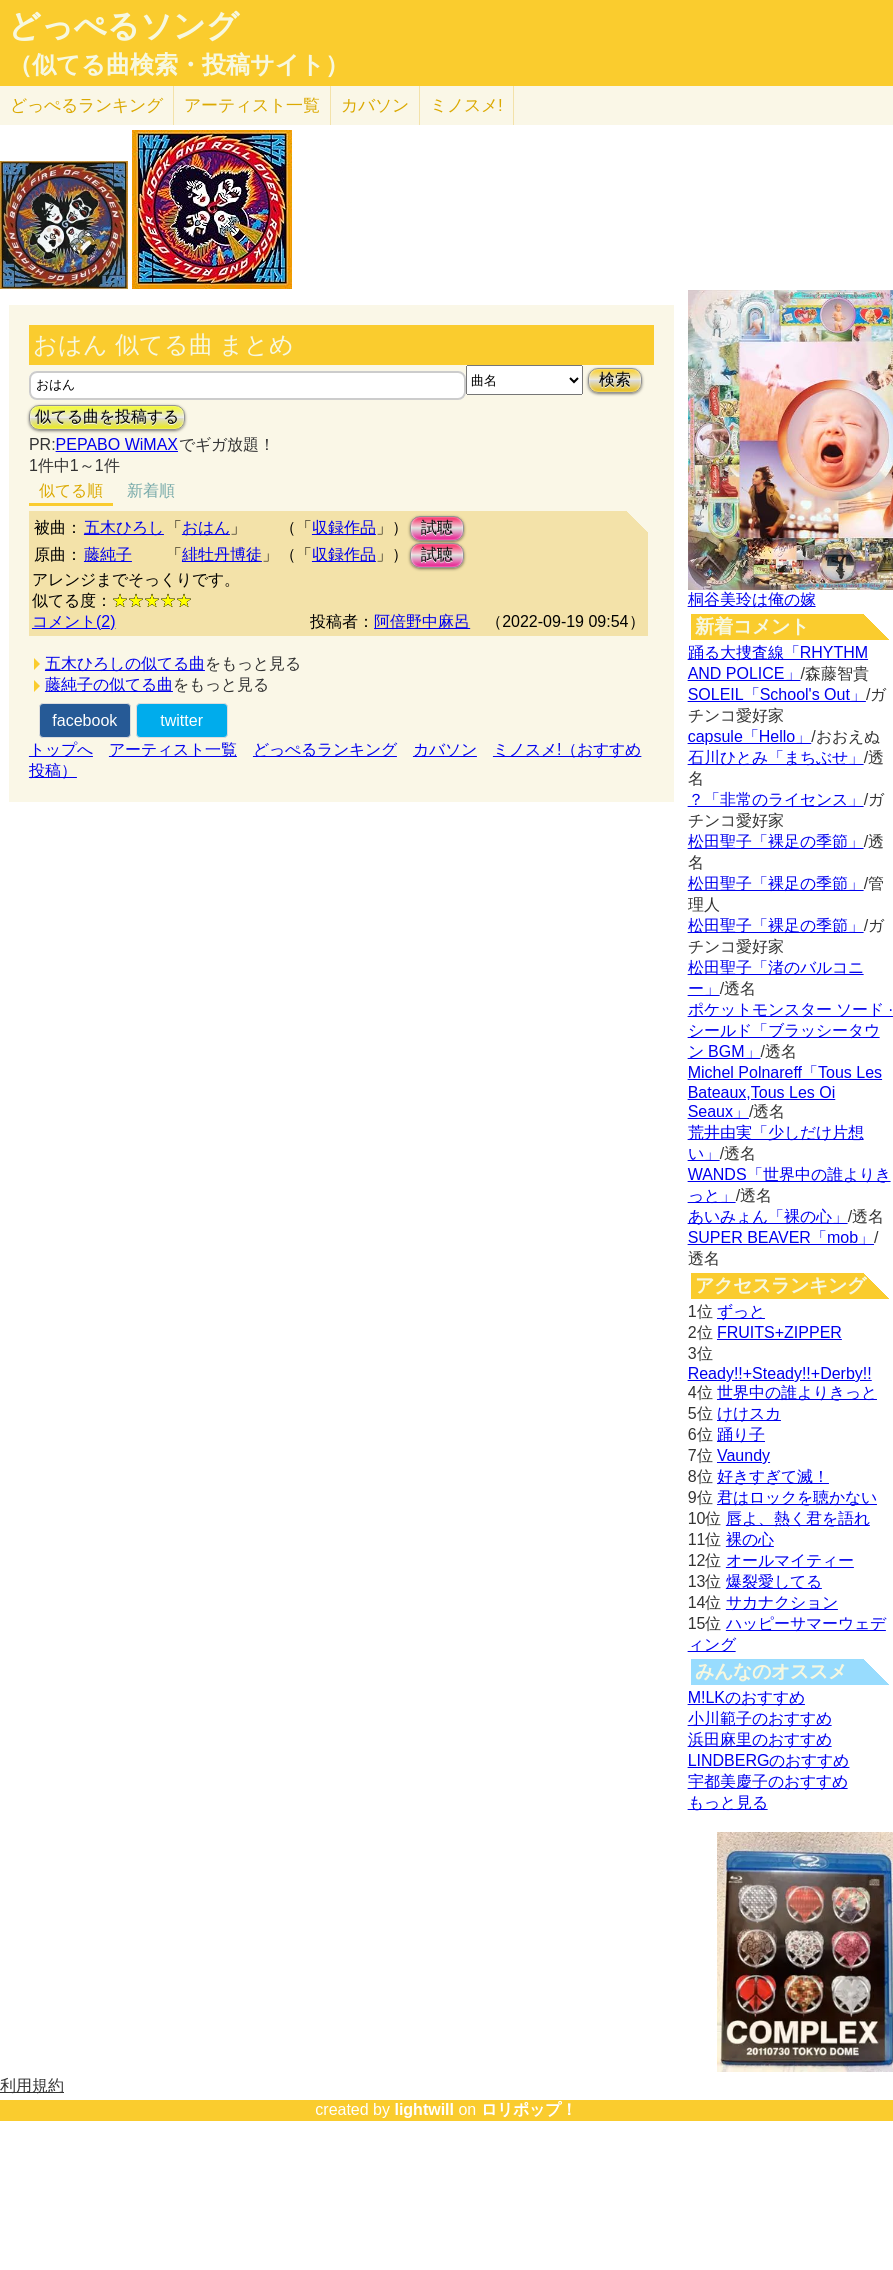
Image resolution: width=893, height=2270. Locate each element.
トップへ (61, 749)
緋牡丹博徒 (222, 554)
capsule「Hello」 (750, 736)
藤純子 (108, 554)
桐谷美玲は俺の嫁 (752, 599)
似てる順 (71, 490)
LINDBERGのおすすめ (769, 1760)
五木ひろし (124, 527)
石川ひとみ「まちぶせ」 (776, 757)
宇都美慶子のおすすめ (768, 1781)
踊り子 (741, 1434)
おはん (206, 527)
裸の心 (750, 1539)
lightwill (424, 2109)
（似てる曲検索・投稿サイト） (178, 65)
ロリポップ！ (529, 2109)
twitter (181, 720)
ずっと (741, 1311)
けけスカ (749, 1413)
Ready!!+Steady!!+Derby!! (780, 1373)
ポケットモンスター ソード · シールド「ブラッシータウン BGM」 (790, 1030)
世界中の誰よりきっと (797, 1392)
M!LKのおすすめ (746, 1697)
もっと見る (728, 1802)
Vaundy (743, 1455)
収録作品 (344, 527)
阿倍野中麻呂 (422, 621)
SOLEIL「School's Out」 (777, 694)
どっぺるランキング (325, 749)
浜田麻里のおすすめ (760, 1739)
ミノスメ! (466, 105)
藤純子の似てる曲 (109, 684)
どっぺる (86, 105)
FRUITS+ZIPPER (779, 1332)
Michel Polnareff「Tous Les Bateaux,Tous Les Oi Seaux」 (785, 1092)
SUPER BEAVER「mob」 (781, 1237)
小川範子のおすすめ (760, 1718)
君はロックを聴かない (797, 1497)
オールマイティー (790, 1560)
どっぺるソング (123, 26)
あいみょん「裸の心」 (768, 1216)
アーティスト (252, 105)
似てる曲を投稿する (107, 416)
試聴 (437, 527)
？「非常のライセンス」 (776, 799)
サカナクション (782, 1602)
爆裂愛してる (774, 1581)
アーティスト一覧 (173, 749)
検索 (615, 379)
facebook (84, 720)
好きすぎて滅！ (773, 1476)
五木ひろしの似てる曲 (125, 663)
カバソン (375, 105)
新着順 (151, 490)
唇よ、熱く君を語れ (798, 1518)
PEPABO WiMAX (117, 444)
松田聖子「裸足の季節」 (776, 841)
